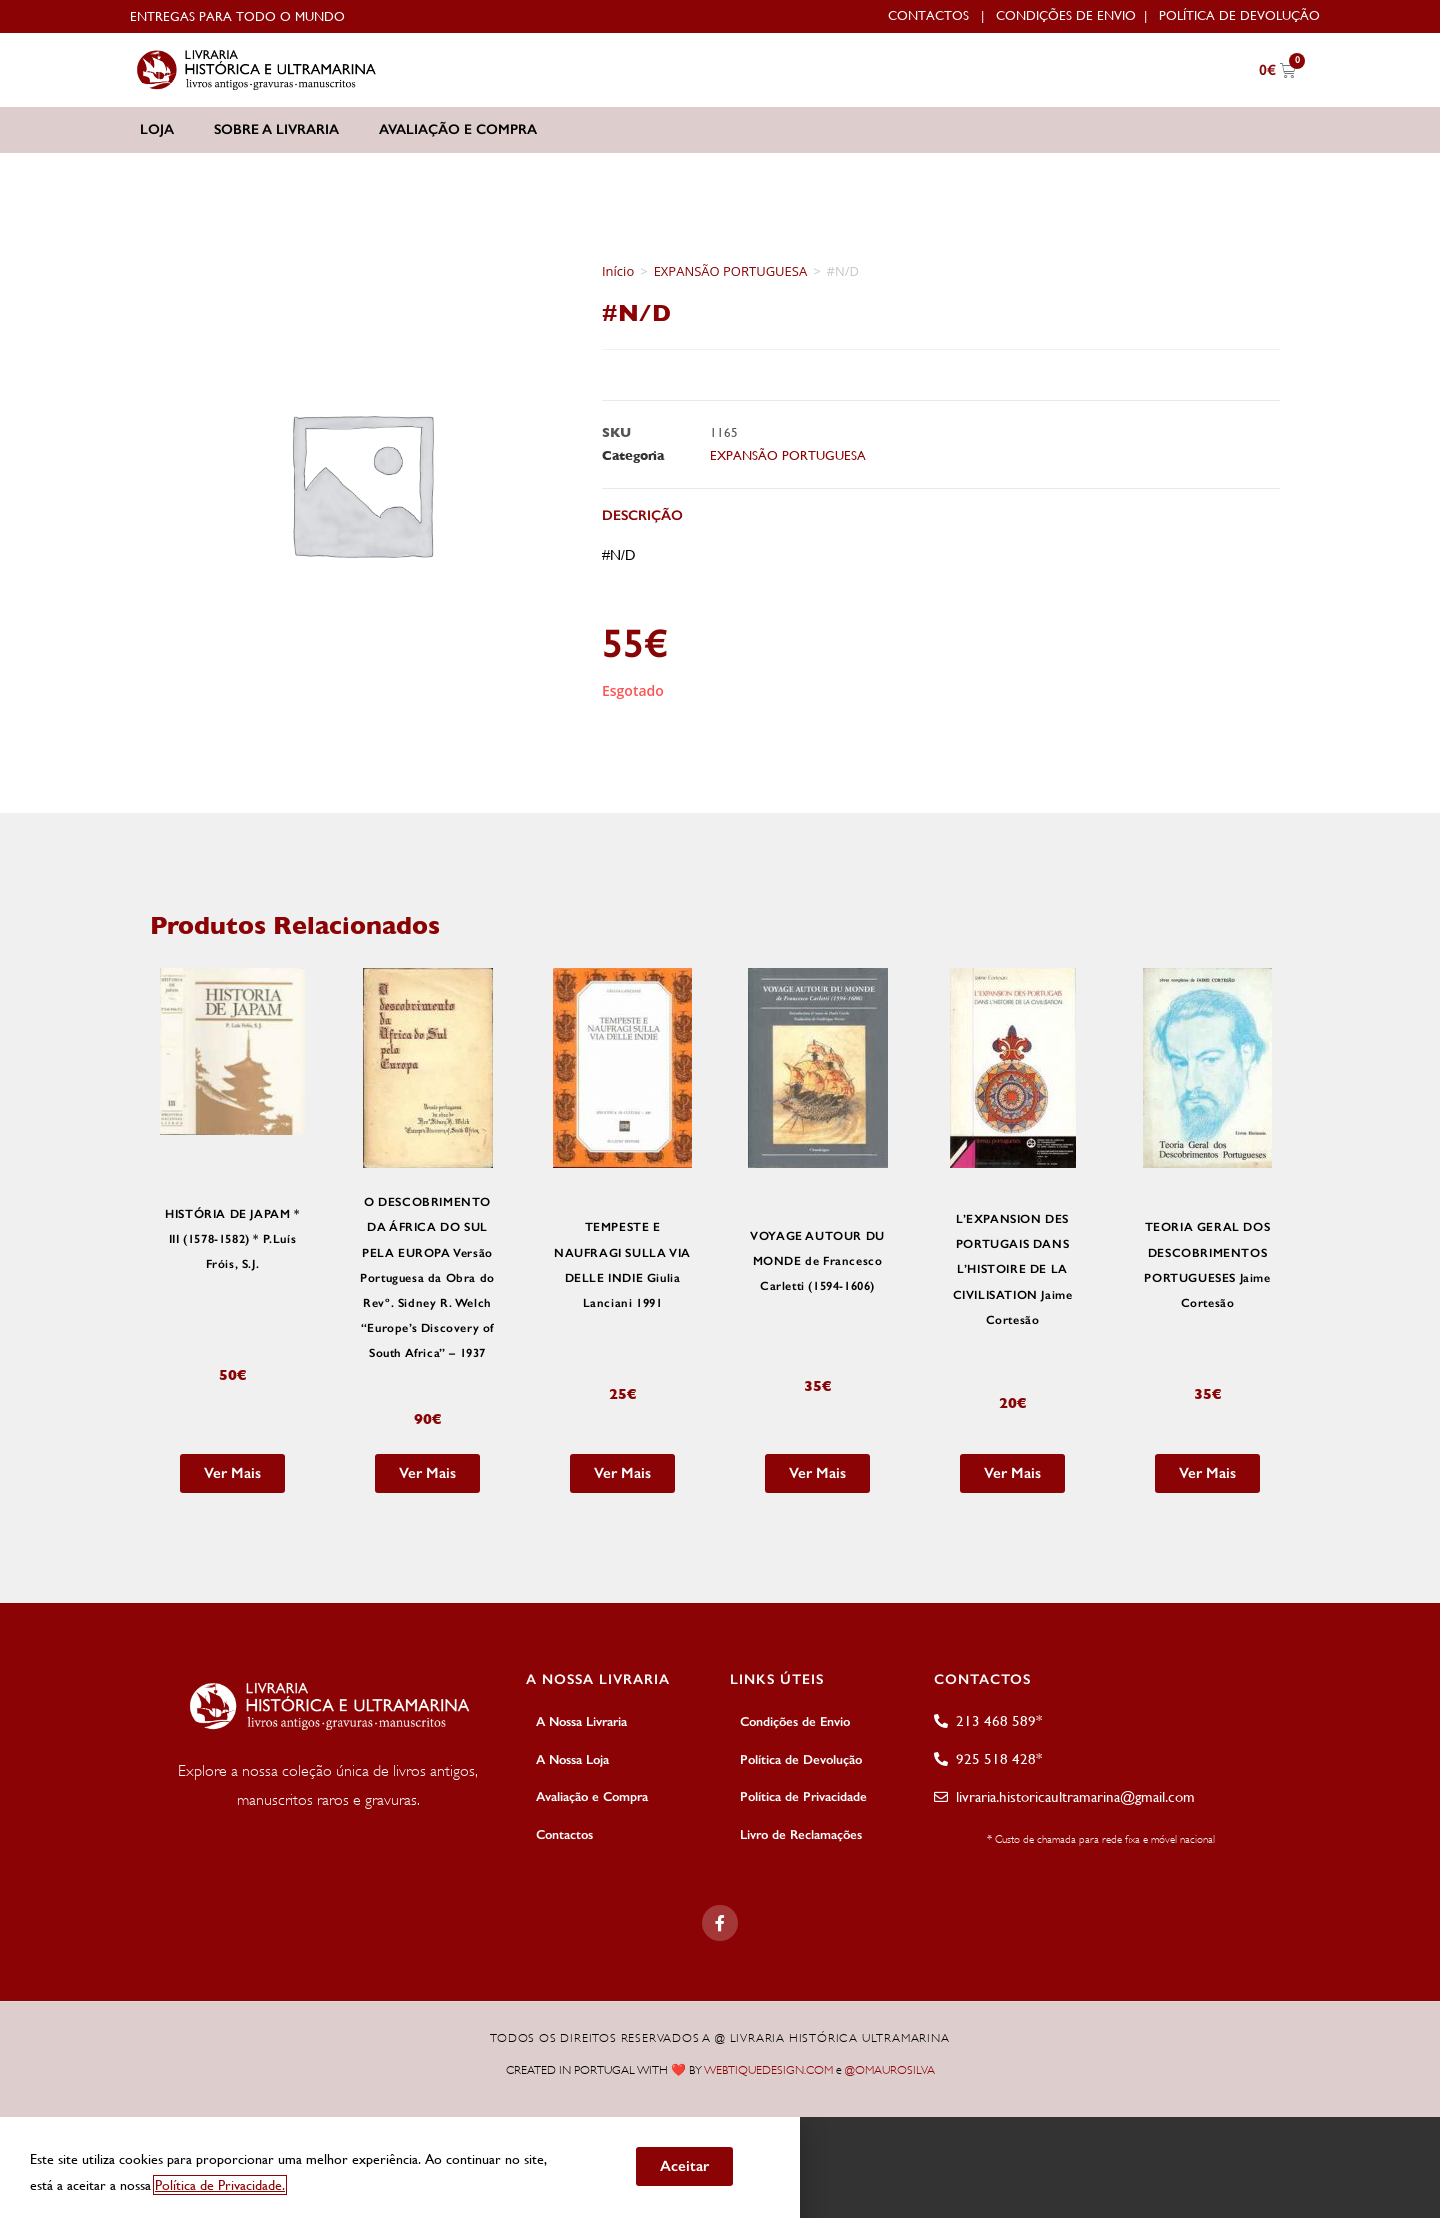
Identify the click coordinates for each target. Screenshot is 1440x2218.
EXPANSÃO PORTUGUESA (731, 271)
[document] (720, 2162)
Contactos (928, 15)
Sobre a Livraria (276, 129)
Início (618, 271)
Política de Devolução (1239, 15)
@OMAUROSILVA (890, 2064)
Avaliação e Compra (458, 129)
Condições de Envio (1066, 15)
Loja (157, 129)
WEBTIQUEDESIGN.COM (768, 2064)
